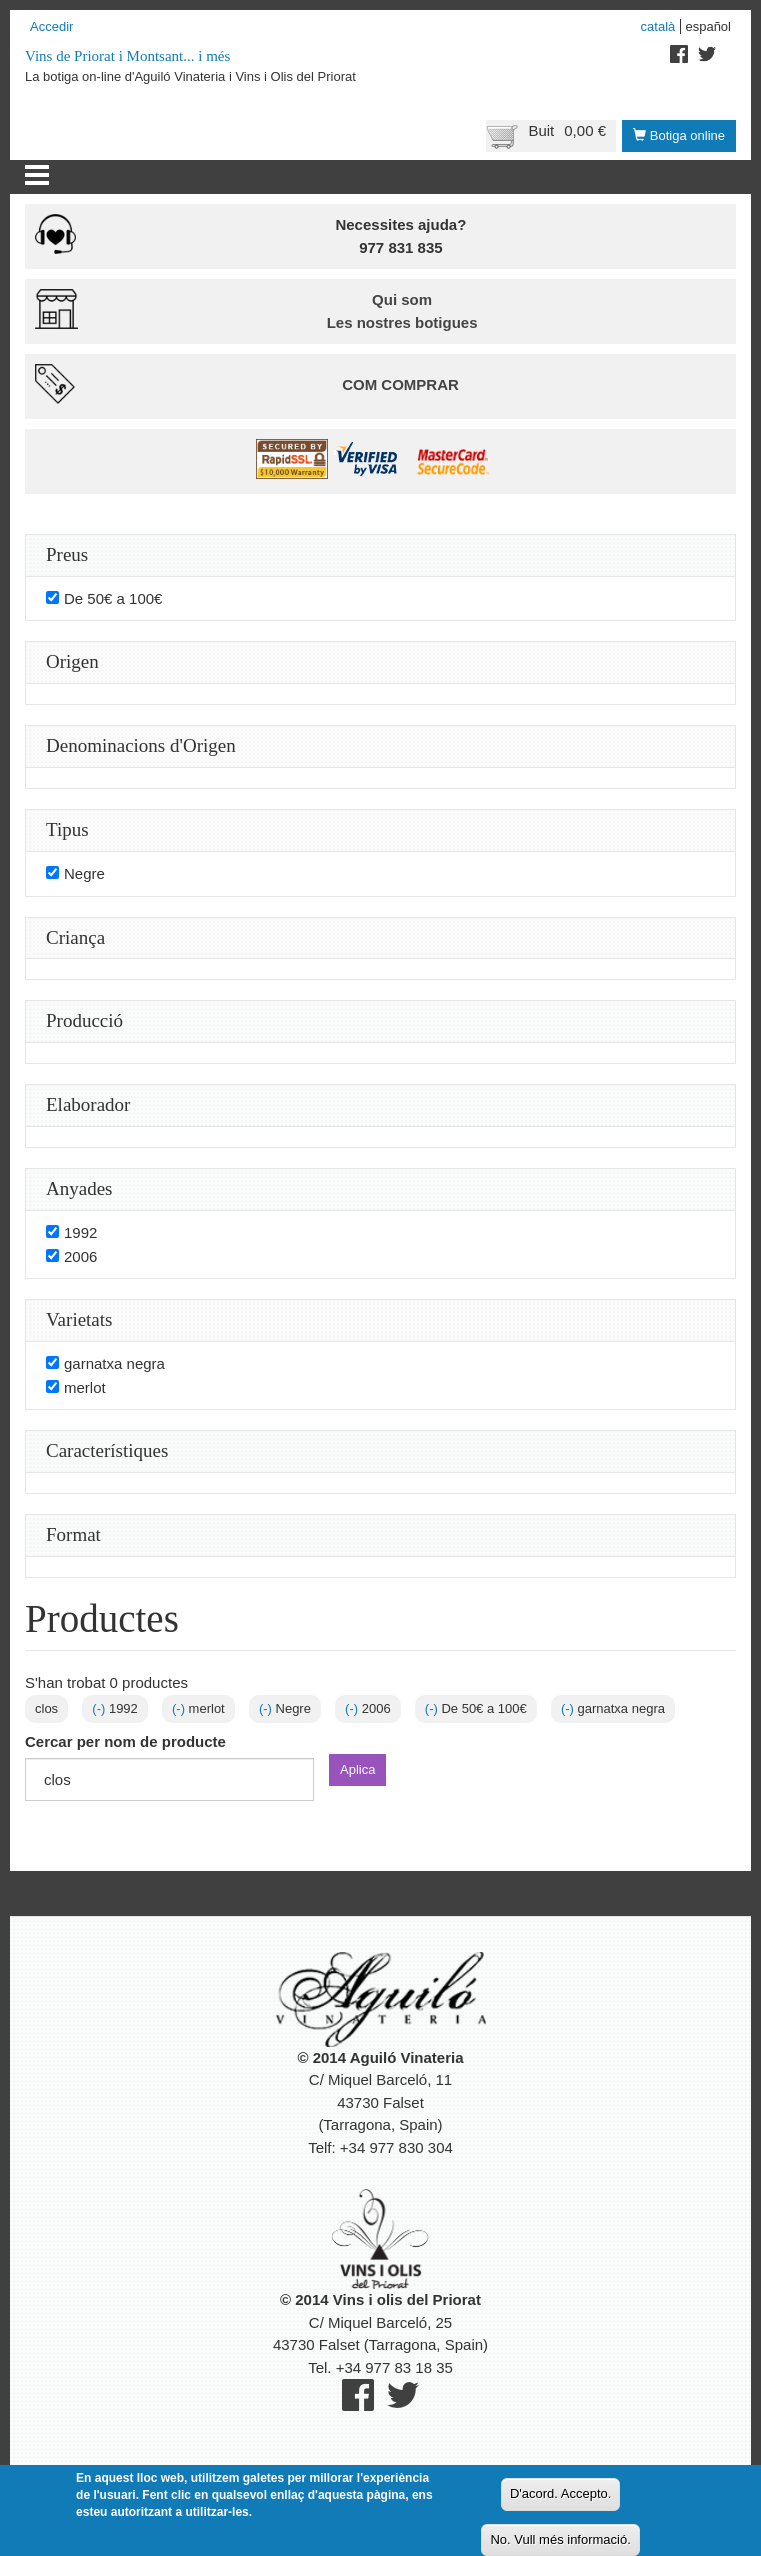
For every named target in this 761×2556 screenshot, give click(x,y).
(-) (100, 1708)
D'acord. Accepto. (560, 2493)
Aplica (357, 1769)
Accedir (51, 26)
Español (708, 26)
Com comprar (400, 384)
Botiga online (679, 135)
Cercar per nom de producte (125, 1741)
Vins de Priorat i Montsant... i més (127, 56)
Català (658, 26)
